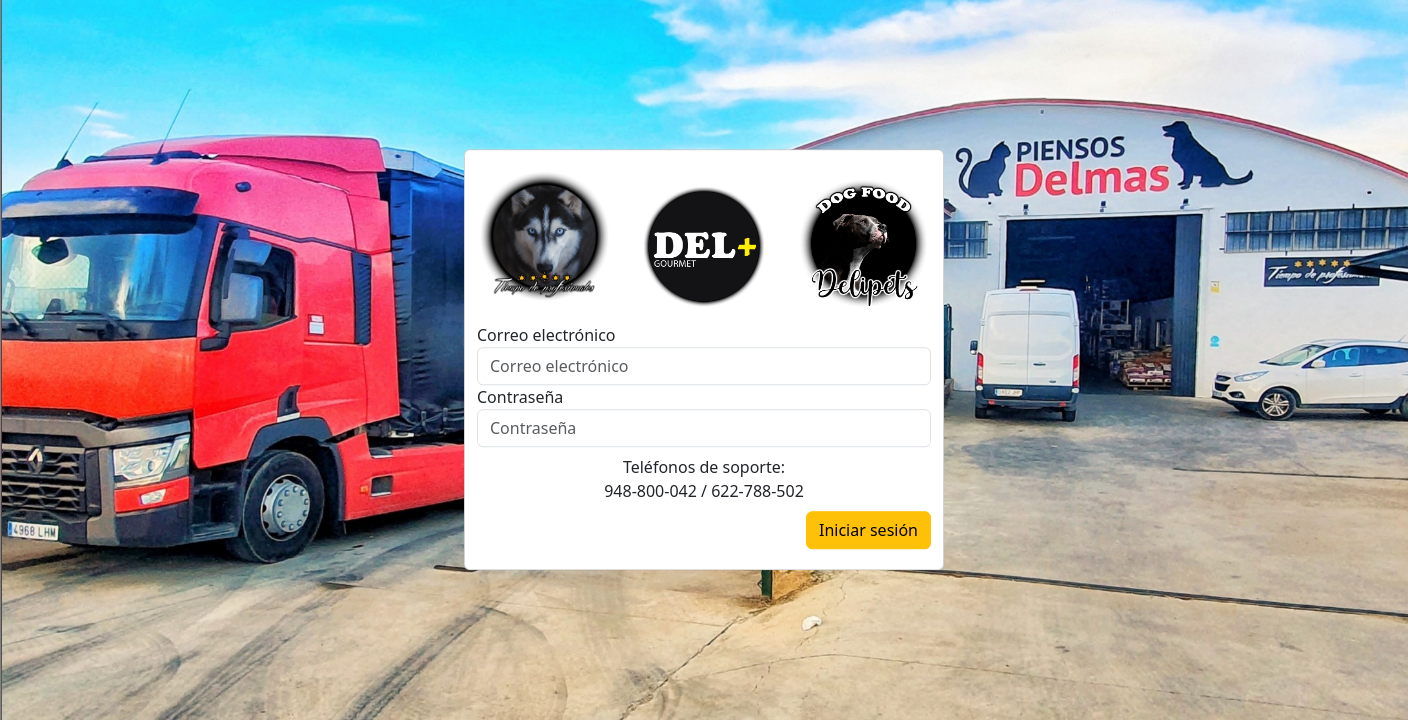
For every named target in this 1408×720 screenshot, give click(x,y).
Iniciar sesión (868, 531)
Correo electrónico (546, 336)
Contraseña (520, 398)
